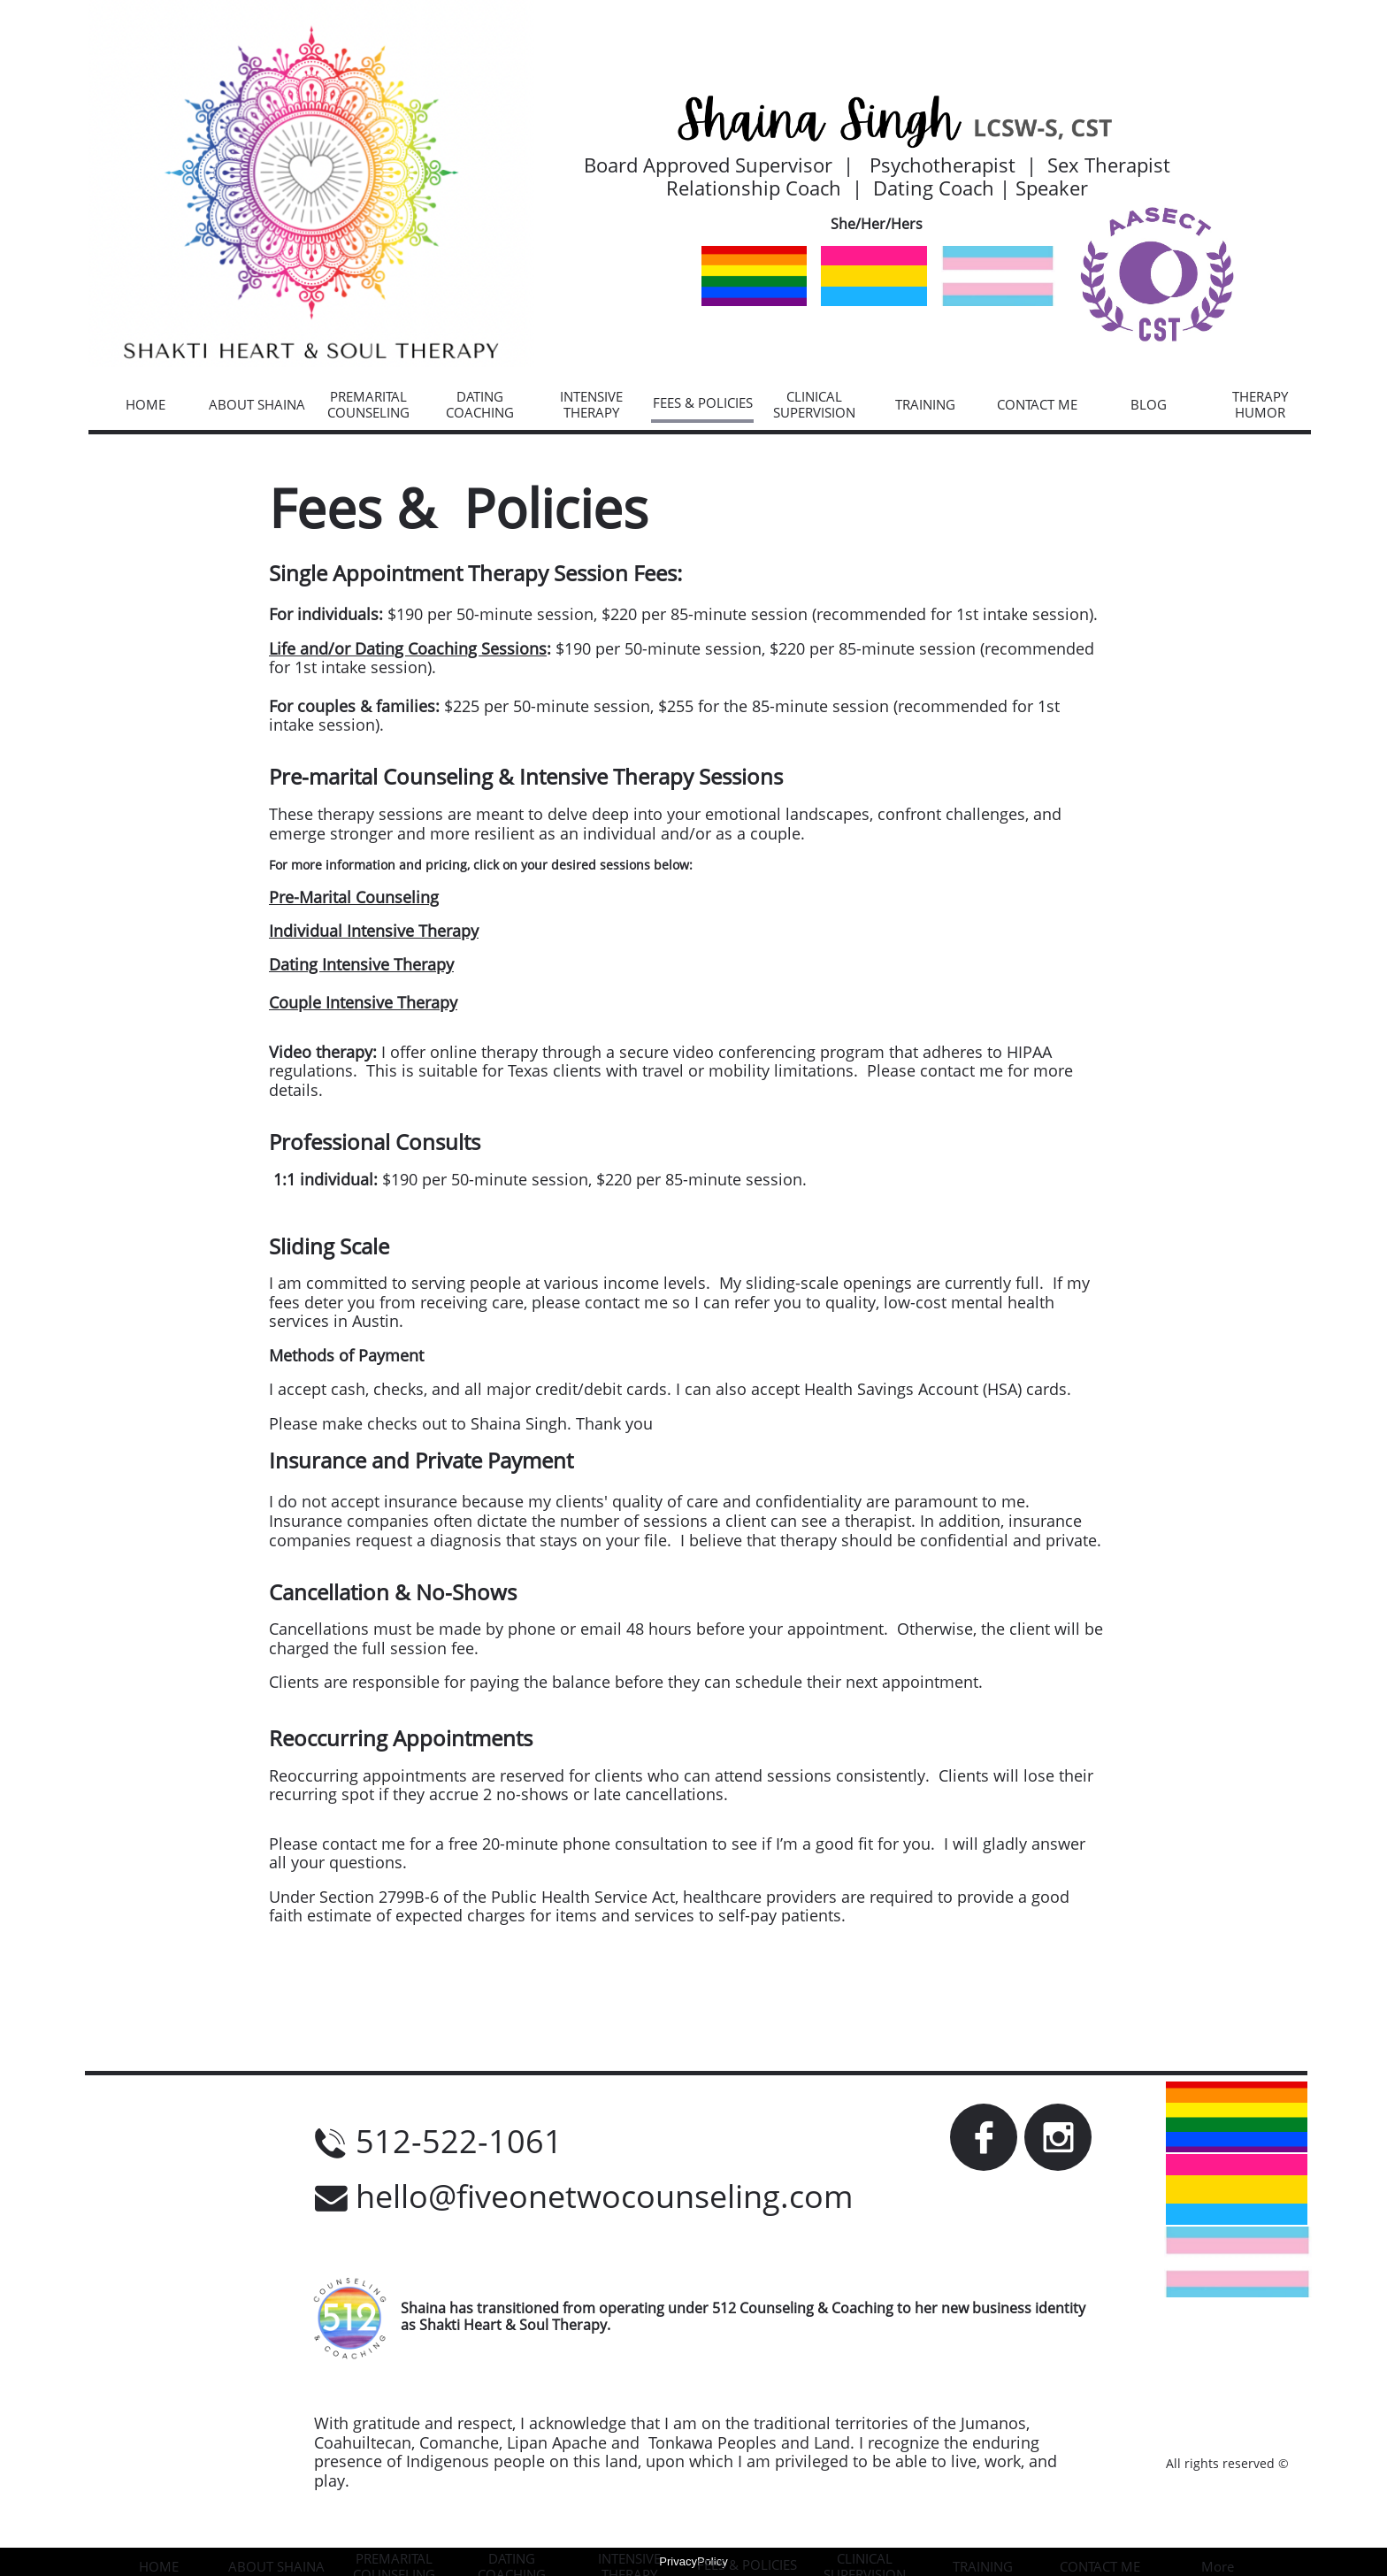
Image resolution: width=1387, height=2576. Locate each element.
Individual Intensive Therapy (374, 930)
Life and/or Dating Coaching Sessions (408, 648)
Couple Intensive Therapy (363, 1002)
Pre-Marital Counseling (354, 897)
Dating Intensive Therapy (361, 964)
